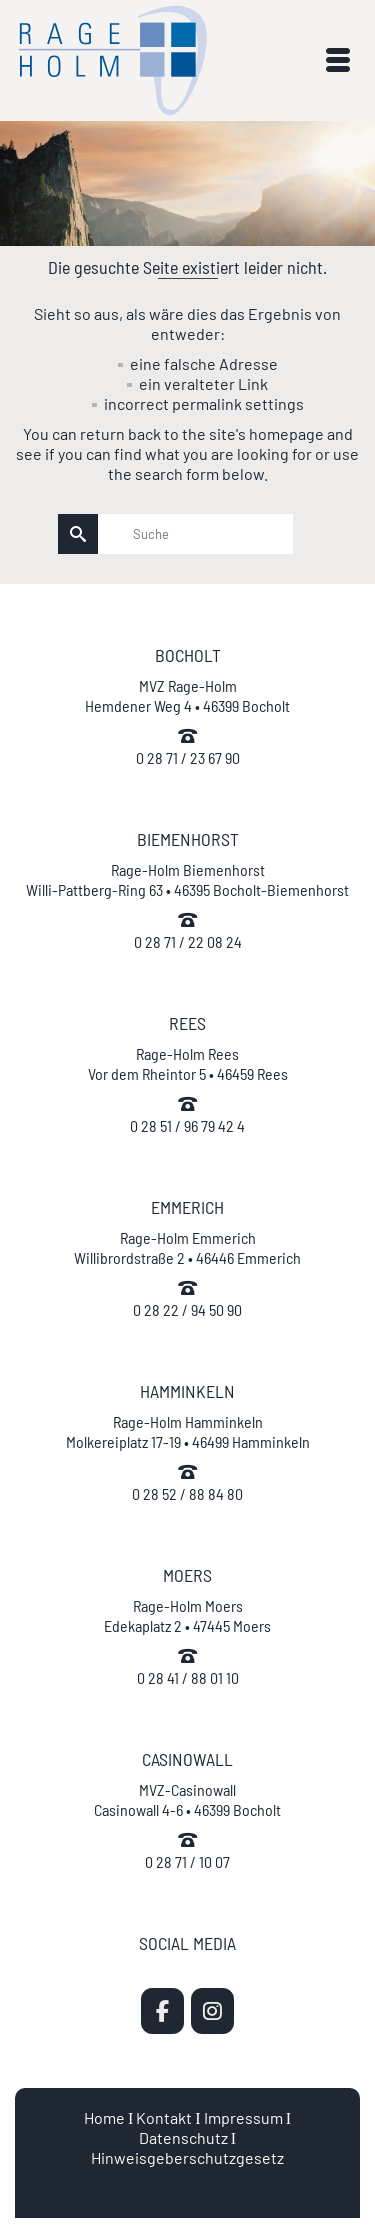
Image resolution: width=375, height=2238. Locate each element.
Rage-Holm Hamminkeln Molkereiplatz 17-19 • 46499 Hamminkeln (188, 1431)
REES (187, 1023)
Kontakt (164, 2117)
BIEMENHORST (188, 839)
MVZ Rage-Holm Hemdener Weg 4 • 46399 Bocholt (187, 695)
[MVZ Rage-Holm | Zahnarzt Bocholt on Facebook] (162, 2011)
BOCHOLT (188, 655)
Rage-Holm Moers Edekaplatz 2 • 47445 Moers (187, 1615)
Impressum (243, 2117)
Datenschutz (183, 2137)
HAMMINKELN (187, 1391)
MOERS (187, 1575)
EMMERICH (187, 1207)
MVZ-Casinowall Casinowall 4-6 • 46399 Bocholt (187, 1799)
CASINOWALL (187, 1759)
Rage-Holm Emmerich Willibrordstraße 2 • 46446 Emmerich (187, 1247)
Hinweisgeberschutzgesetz (187, 2157)
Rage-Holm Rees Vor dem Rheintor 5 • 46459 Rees (188, 1063)
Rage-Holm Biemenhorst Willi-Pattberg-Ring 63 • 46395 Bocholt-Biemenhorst (187, 879)
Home (104, 2117)
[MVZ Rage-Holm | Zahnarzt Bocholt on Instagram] (212, 2011)
